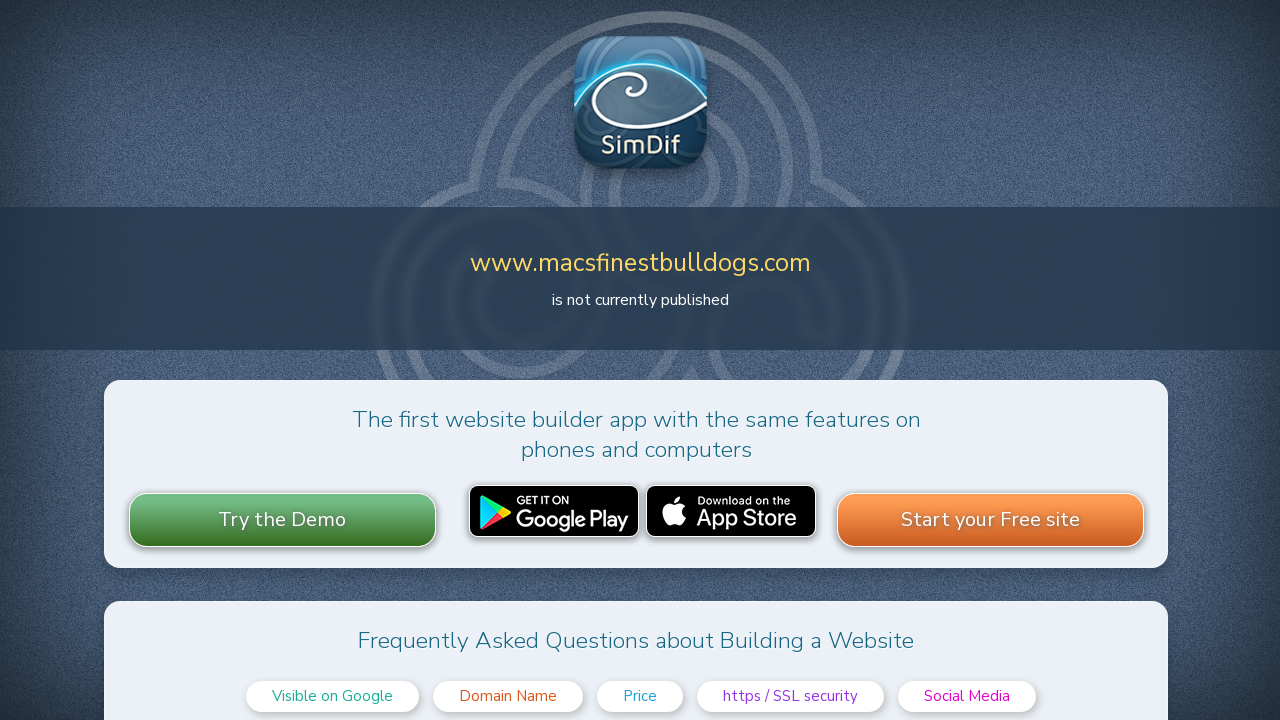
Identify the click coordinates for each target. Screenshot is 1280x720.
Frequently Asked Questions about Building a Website (636, 640)
